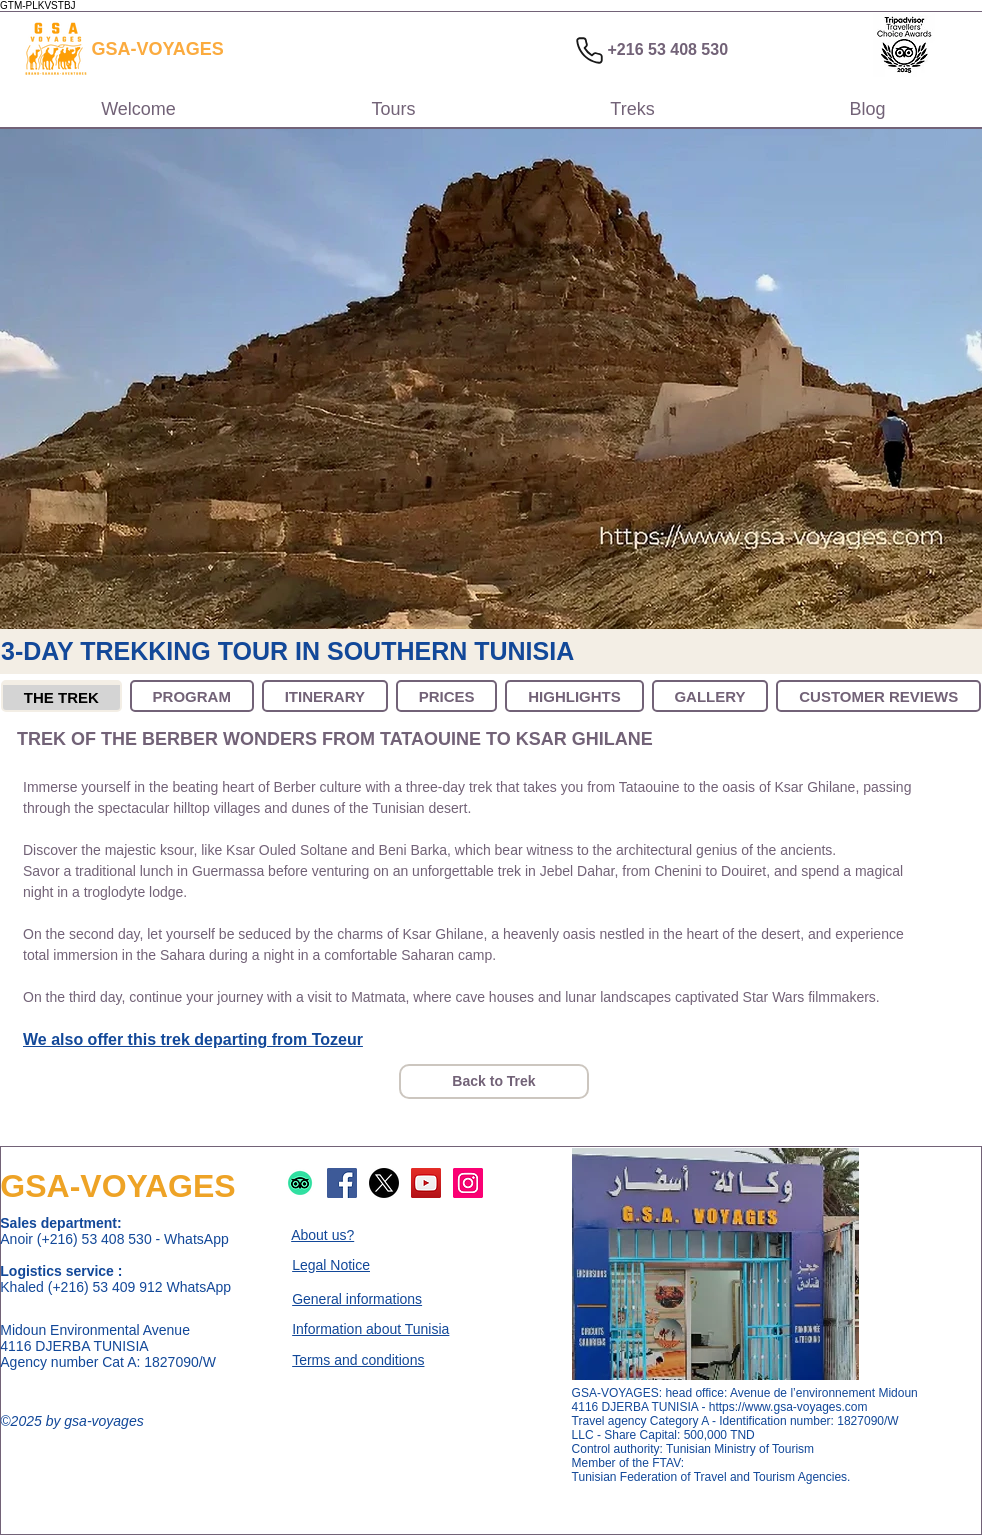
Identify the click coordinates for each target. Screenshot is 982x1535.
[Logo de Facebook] (342, 1183)
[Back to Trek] (494, 1081)
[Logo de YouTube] (426, 1183)
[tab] (61, 696)
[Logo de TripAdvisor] (300, 1183)
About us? (322, 1235)
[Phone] (589, 50)
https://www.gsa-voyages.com (788, 1407)
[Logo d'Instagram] (468, 1183)
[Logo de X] (384, 1183)
